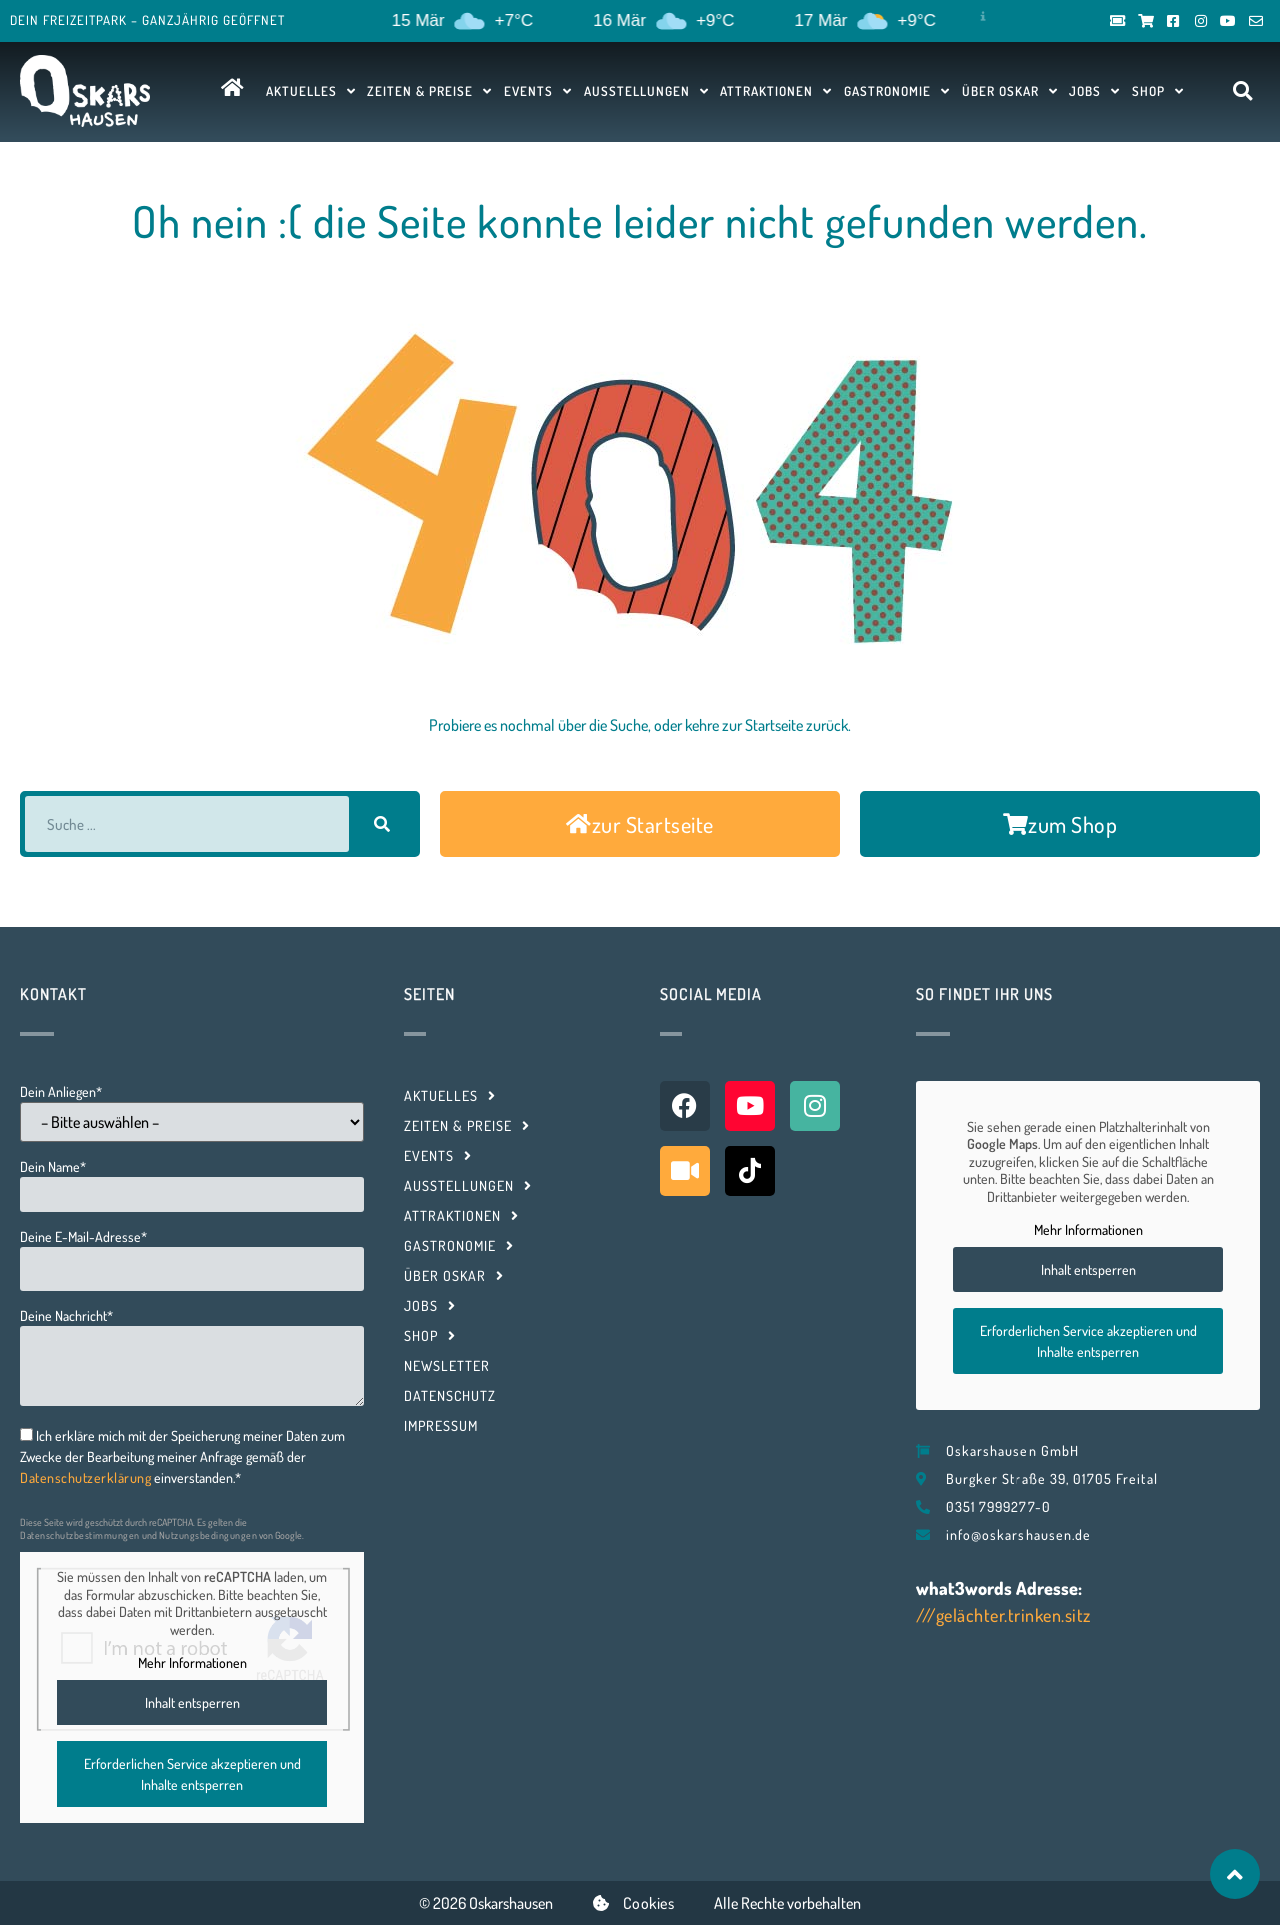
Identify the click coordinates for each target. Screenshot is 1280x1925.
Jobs (1094, 91)
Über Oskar (1010, 91)
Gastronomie (897, 91)
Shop (1158, 91)
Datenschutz (450, 1395)
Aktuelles (311, 91)
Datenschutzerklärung (85, 1477)
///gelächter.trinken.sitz (1003, 1615)
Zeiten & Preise (429, 91)
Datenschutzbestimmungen (80, 1535)
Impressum (441, 1425)
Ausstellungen (646, 91)
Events (538, 91)
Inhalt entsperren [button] (192, 1701)
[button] (1242, 91)
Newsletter (447, 1365)
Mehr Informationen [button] (192, 1662)
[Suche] (382, 824)
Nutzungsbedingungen (208, 1535)
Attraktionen (776, 91)
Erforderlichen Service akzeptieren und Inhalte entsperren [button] (192, 1773)
